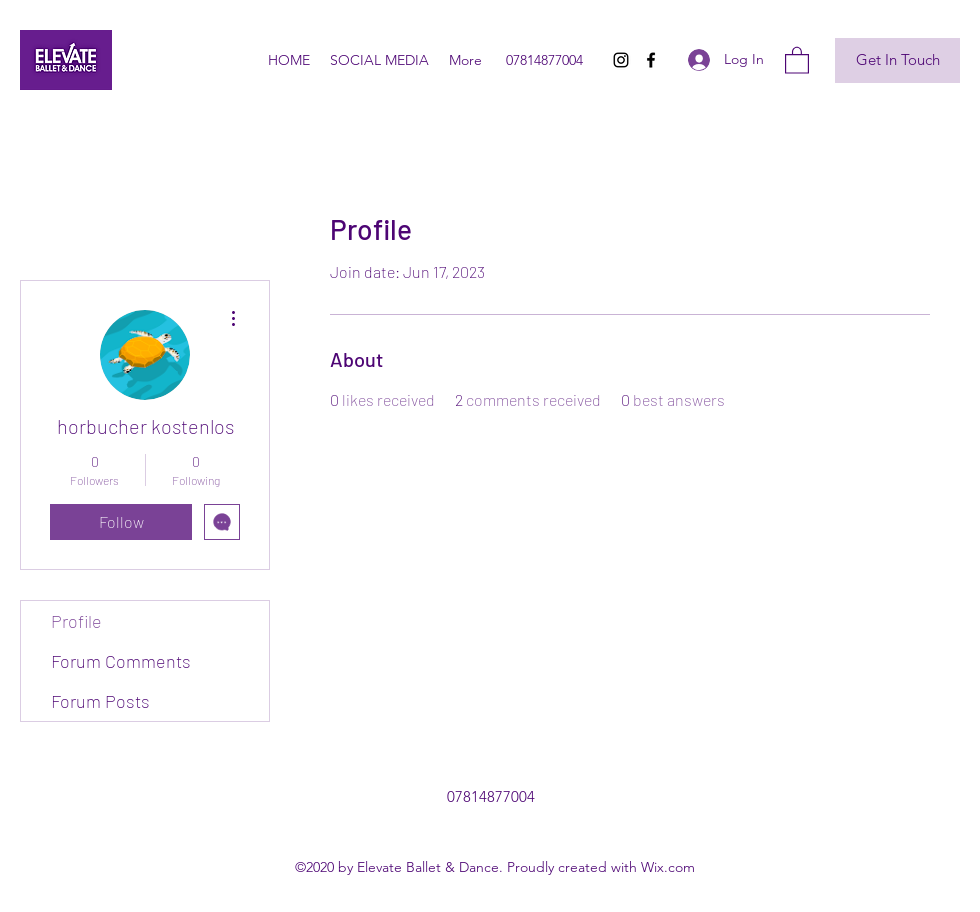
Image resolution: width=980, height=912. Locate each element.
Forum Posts (100, 701)
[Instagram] (621, 60)
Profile (76, 621)
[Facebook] (651, 60)
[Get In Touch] (897, 60)
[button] (797, 59)
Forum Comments (121, 661)
